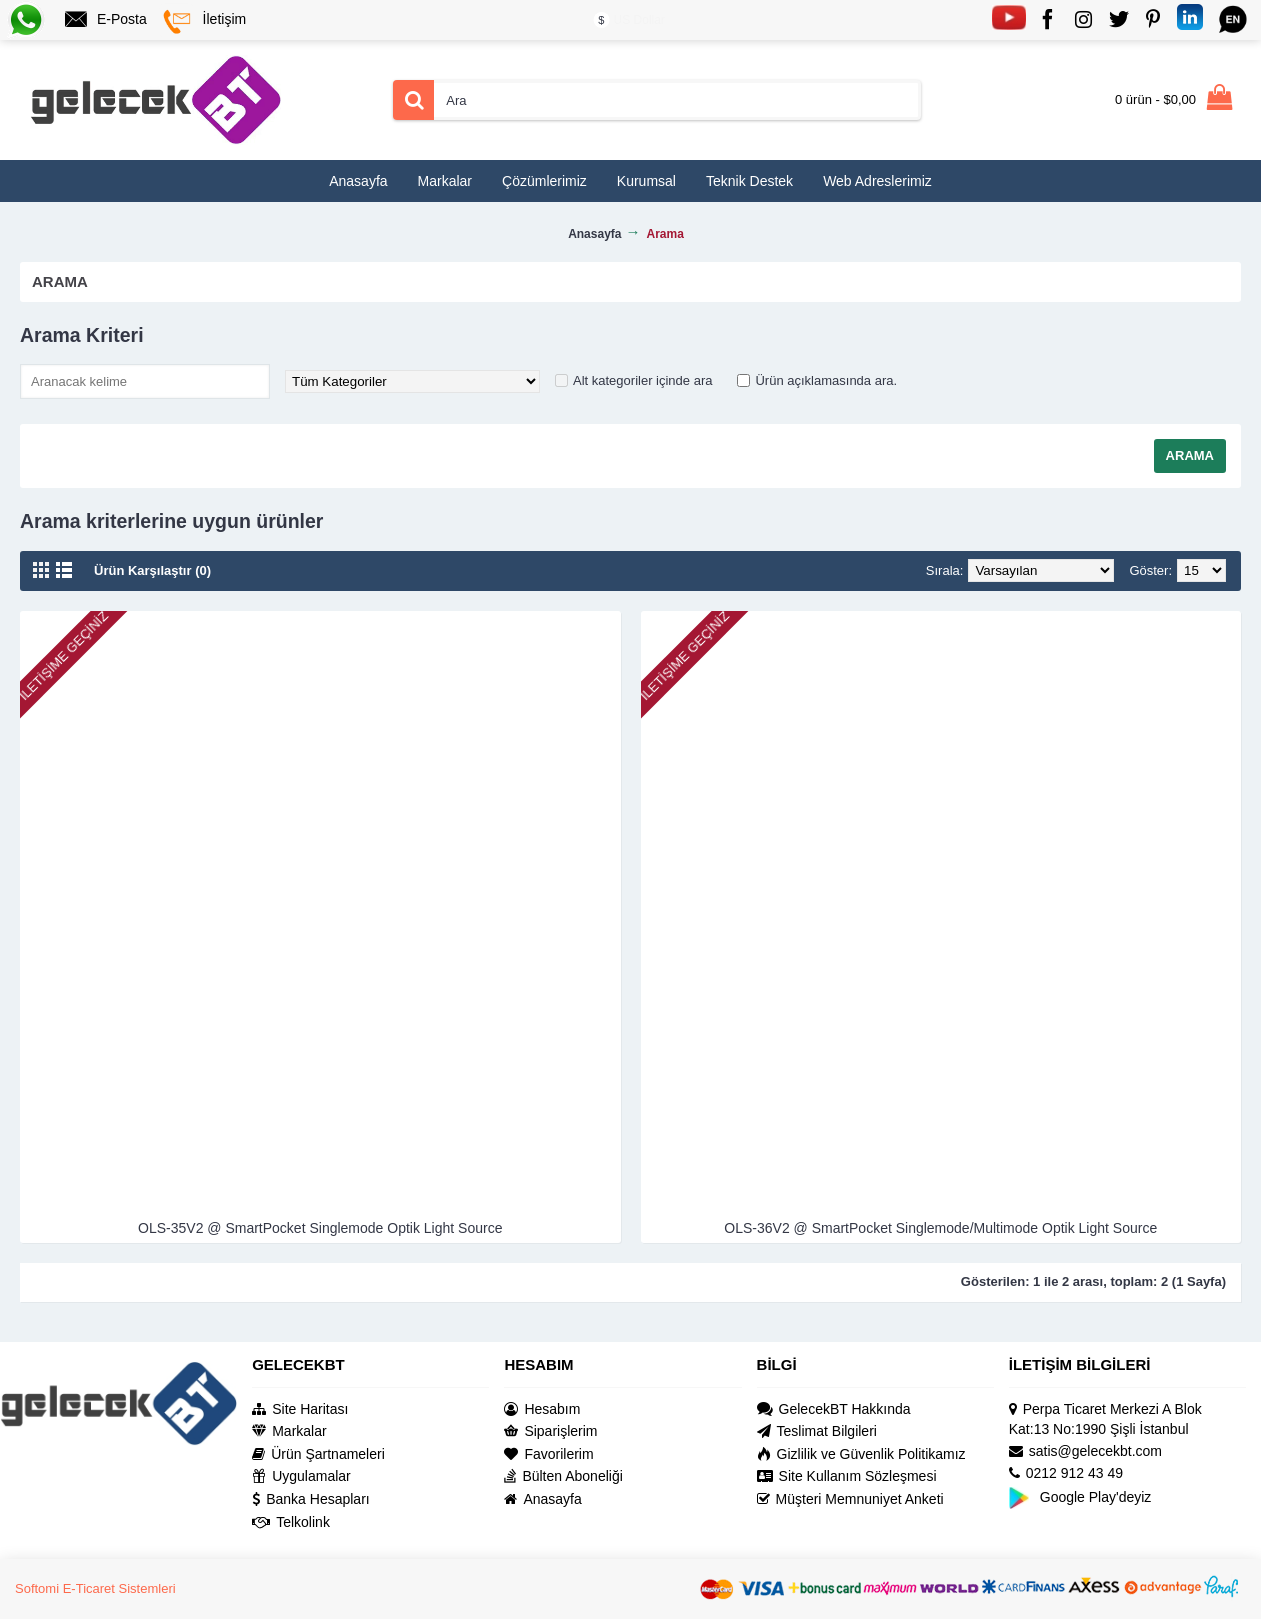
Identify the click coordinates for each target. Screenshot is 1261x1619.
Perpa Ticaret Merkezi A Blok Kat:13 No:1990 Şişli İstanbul (1105, 1419)
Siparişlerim (550, 1431)
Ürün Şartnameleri (318, 1454)
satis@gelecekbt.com (1085, 1451)
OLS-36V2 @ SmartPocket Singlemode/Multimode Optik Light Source (940, 1228)
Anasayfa (542, 1499)
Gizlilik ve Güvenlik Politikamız (861, 1454)
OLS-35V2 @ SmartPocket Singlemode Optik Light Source (320, 1228)
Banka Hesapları (311, 1499)
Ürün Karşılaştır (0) (152, 570)
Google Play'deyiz (1080, 1497)
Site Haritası (300, 1409)
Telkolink (291, 1522)
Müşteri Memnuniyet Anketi (850, 1499)
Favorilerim (548, 1454)
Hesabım (542, 1409)
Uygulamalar (301, 1476)
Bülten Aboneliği (563, 1476)
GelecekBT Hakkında (834, 1409)
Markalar (289, 1431)
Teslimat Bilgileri (817, 1431)
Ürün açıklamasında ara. (826, 380)
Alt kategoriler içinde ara (642, 380)
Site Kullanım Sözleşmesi (847, 1476)
